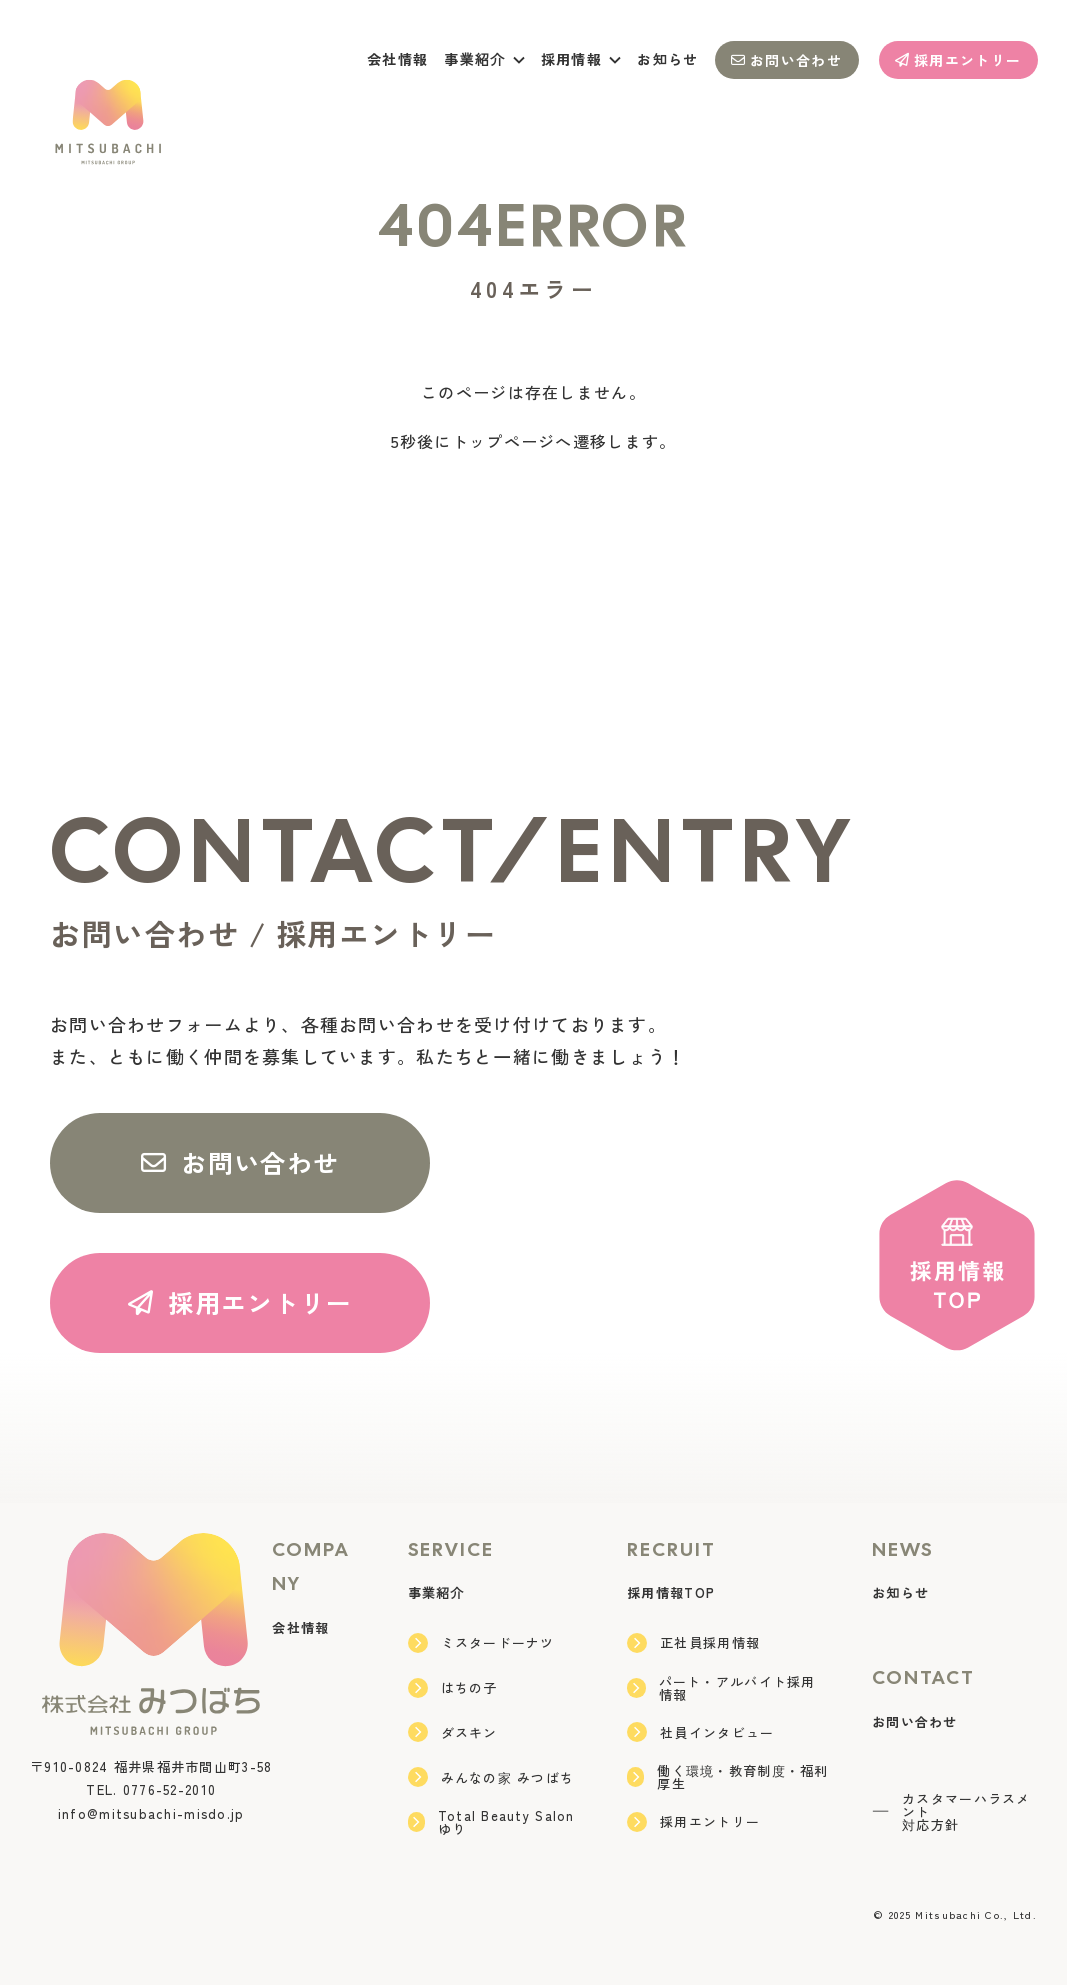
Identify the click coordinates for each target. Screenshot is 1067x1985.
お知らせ (667, 59)
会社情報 (397, 59)
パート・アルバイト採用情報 (721, 1688)
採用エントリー (958, 60)
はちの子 (453, 1688)
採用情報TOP (671, 1592)
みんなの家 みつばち (491, 1777)
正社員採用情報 (693, 1643)
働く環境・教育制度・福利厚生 (728, 1777)
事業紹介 (436, 1592)
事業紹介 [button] (484, 59)
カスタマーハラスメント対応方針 (951, 1811)
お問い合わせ (786, 60)
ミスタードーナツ (481, 1643)
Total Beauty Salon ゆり (491, 1822)
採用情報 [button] (581, 59)
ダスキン (453, 1732)
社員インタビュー (700, 1732)
